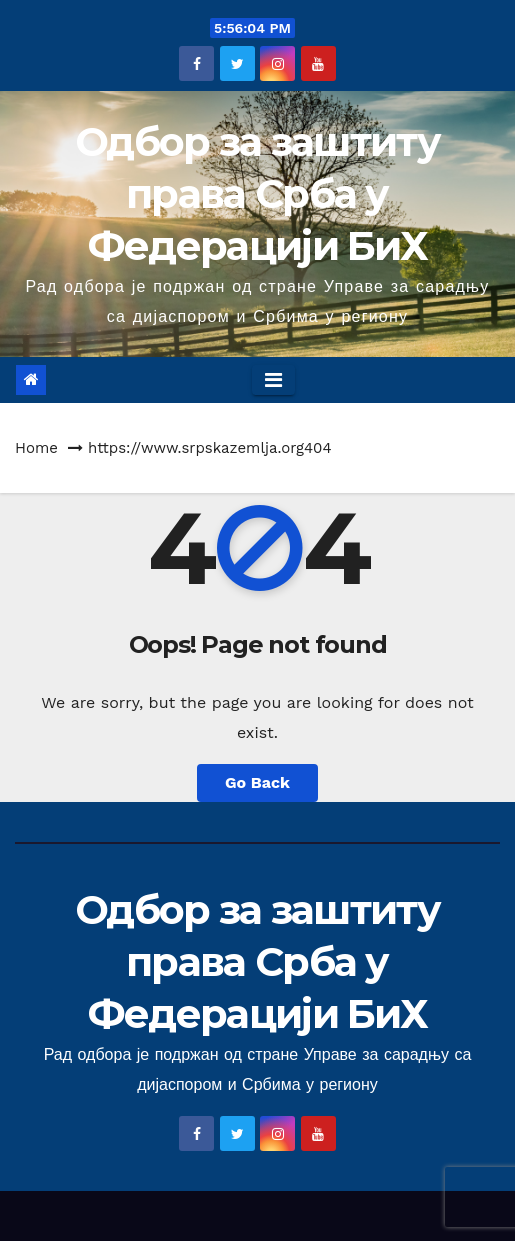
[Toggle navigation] (273, 380)
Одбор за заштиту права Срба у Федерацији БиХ (257, 193)
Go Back (257, 782)
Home (36, 448)
